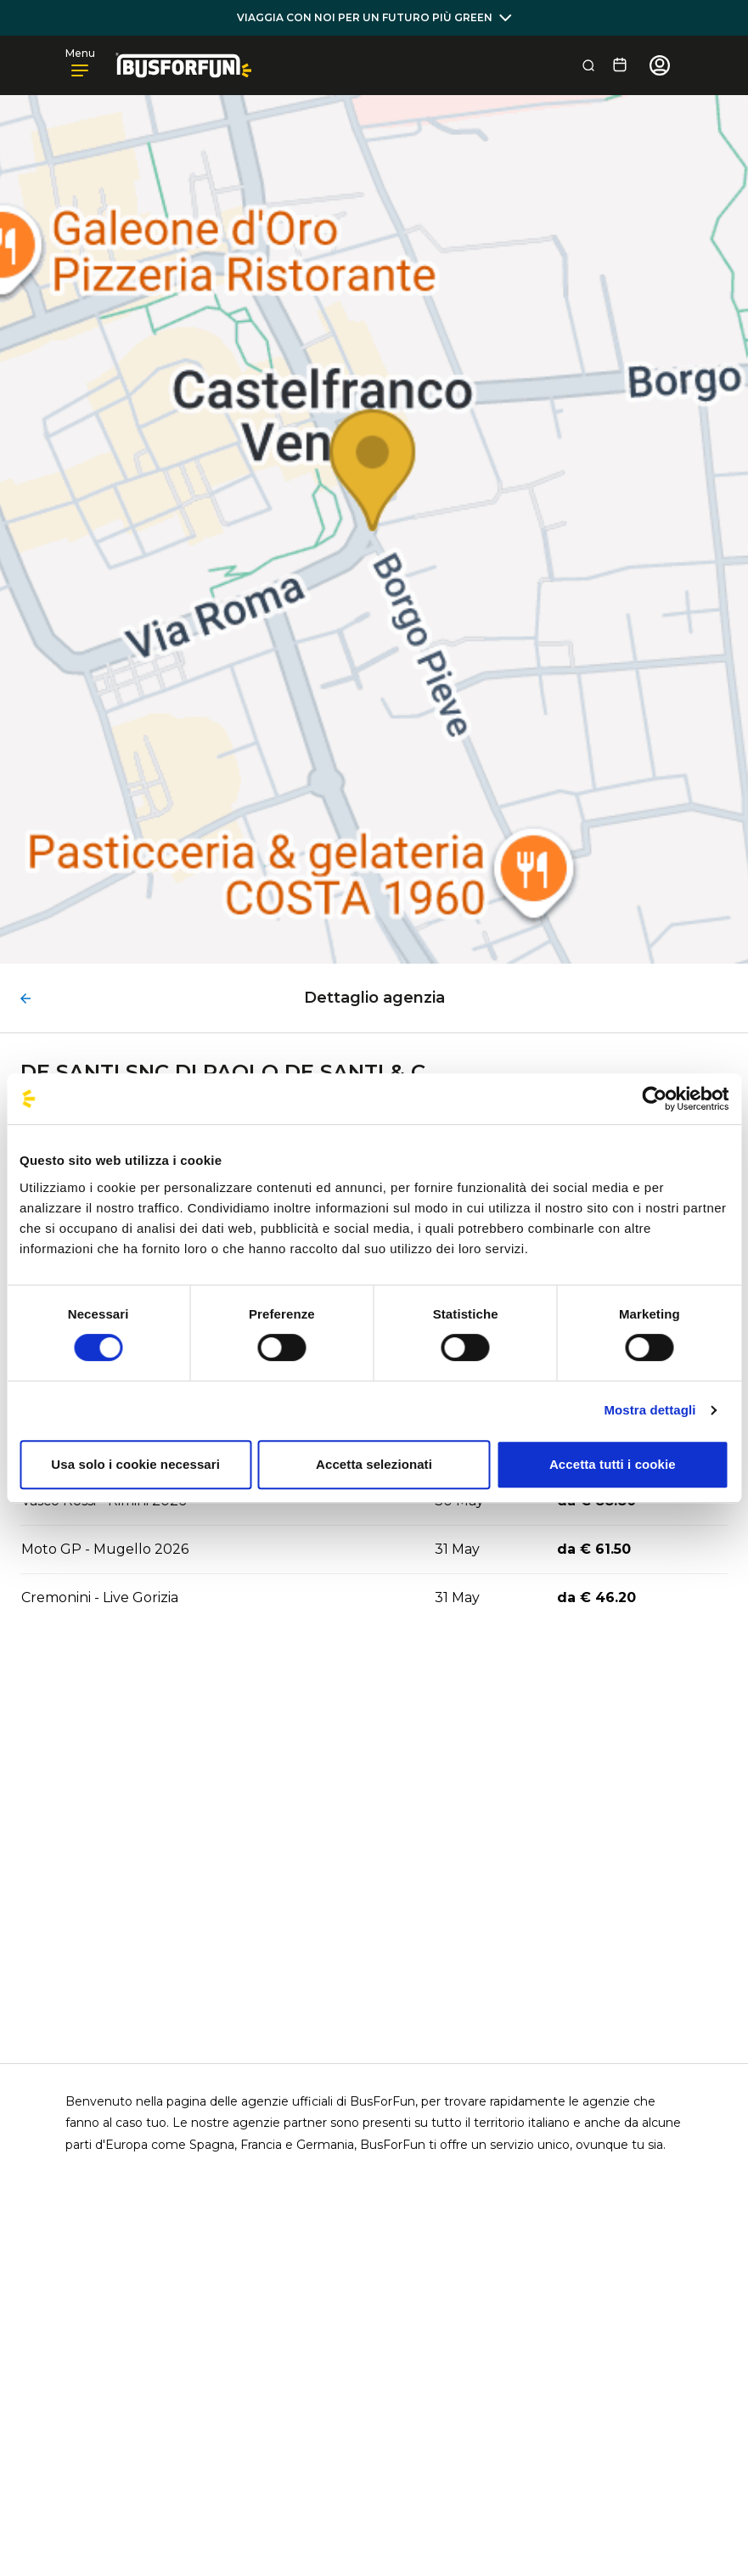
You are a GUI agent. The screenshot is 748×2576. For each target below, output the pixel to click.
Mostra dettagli (649, 1410)
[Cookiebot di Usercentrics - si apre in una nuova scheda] (654, 1098)
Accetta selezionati (374, 1464)
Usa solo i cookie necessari (135, 1464)
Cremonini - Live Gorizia (99, 1597)
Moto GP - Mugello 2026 (104, 1549)
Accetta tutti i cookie (612, 1464)
